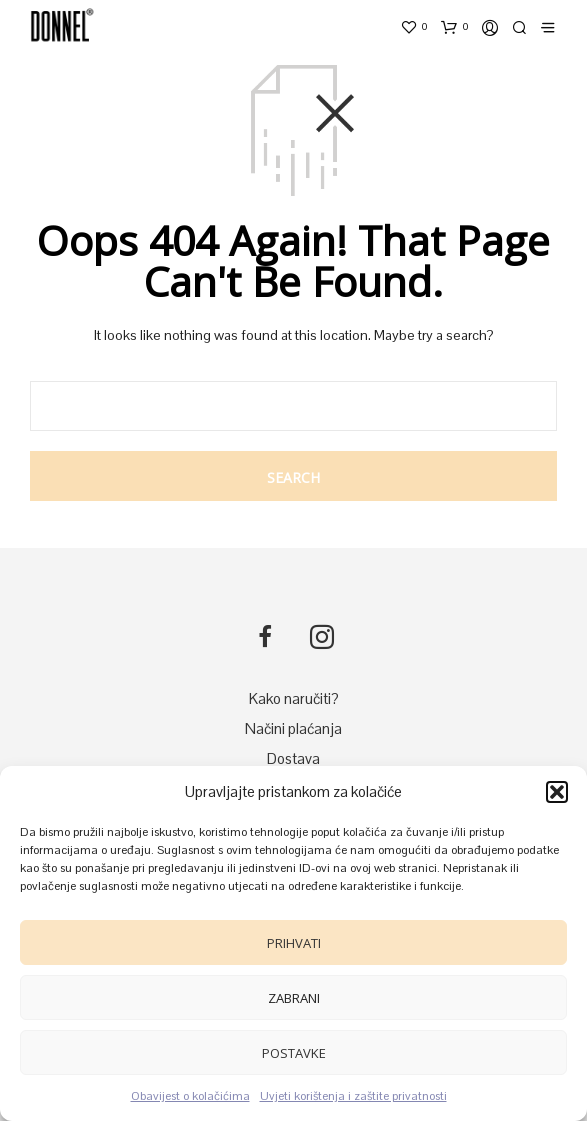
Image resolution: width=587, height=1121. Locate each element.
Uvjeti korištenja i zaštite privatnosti (353, 1096)
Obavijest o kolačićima (190, 1096)
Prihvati (294, 943)
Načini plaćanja (293, 728)
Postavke (294, 1053)
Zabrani (294, 998)
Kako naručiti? (294, 698)
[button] (557, 792)
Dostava (293, 758)
